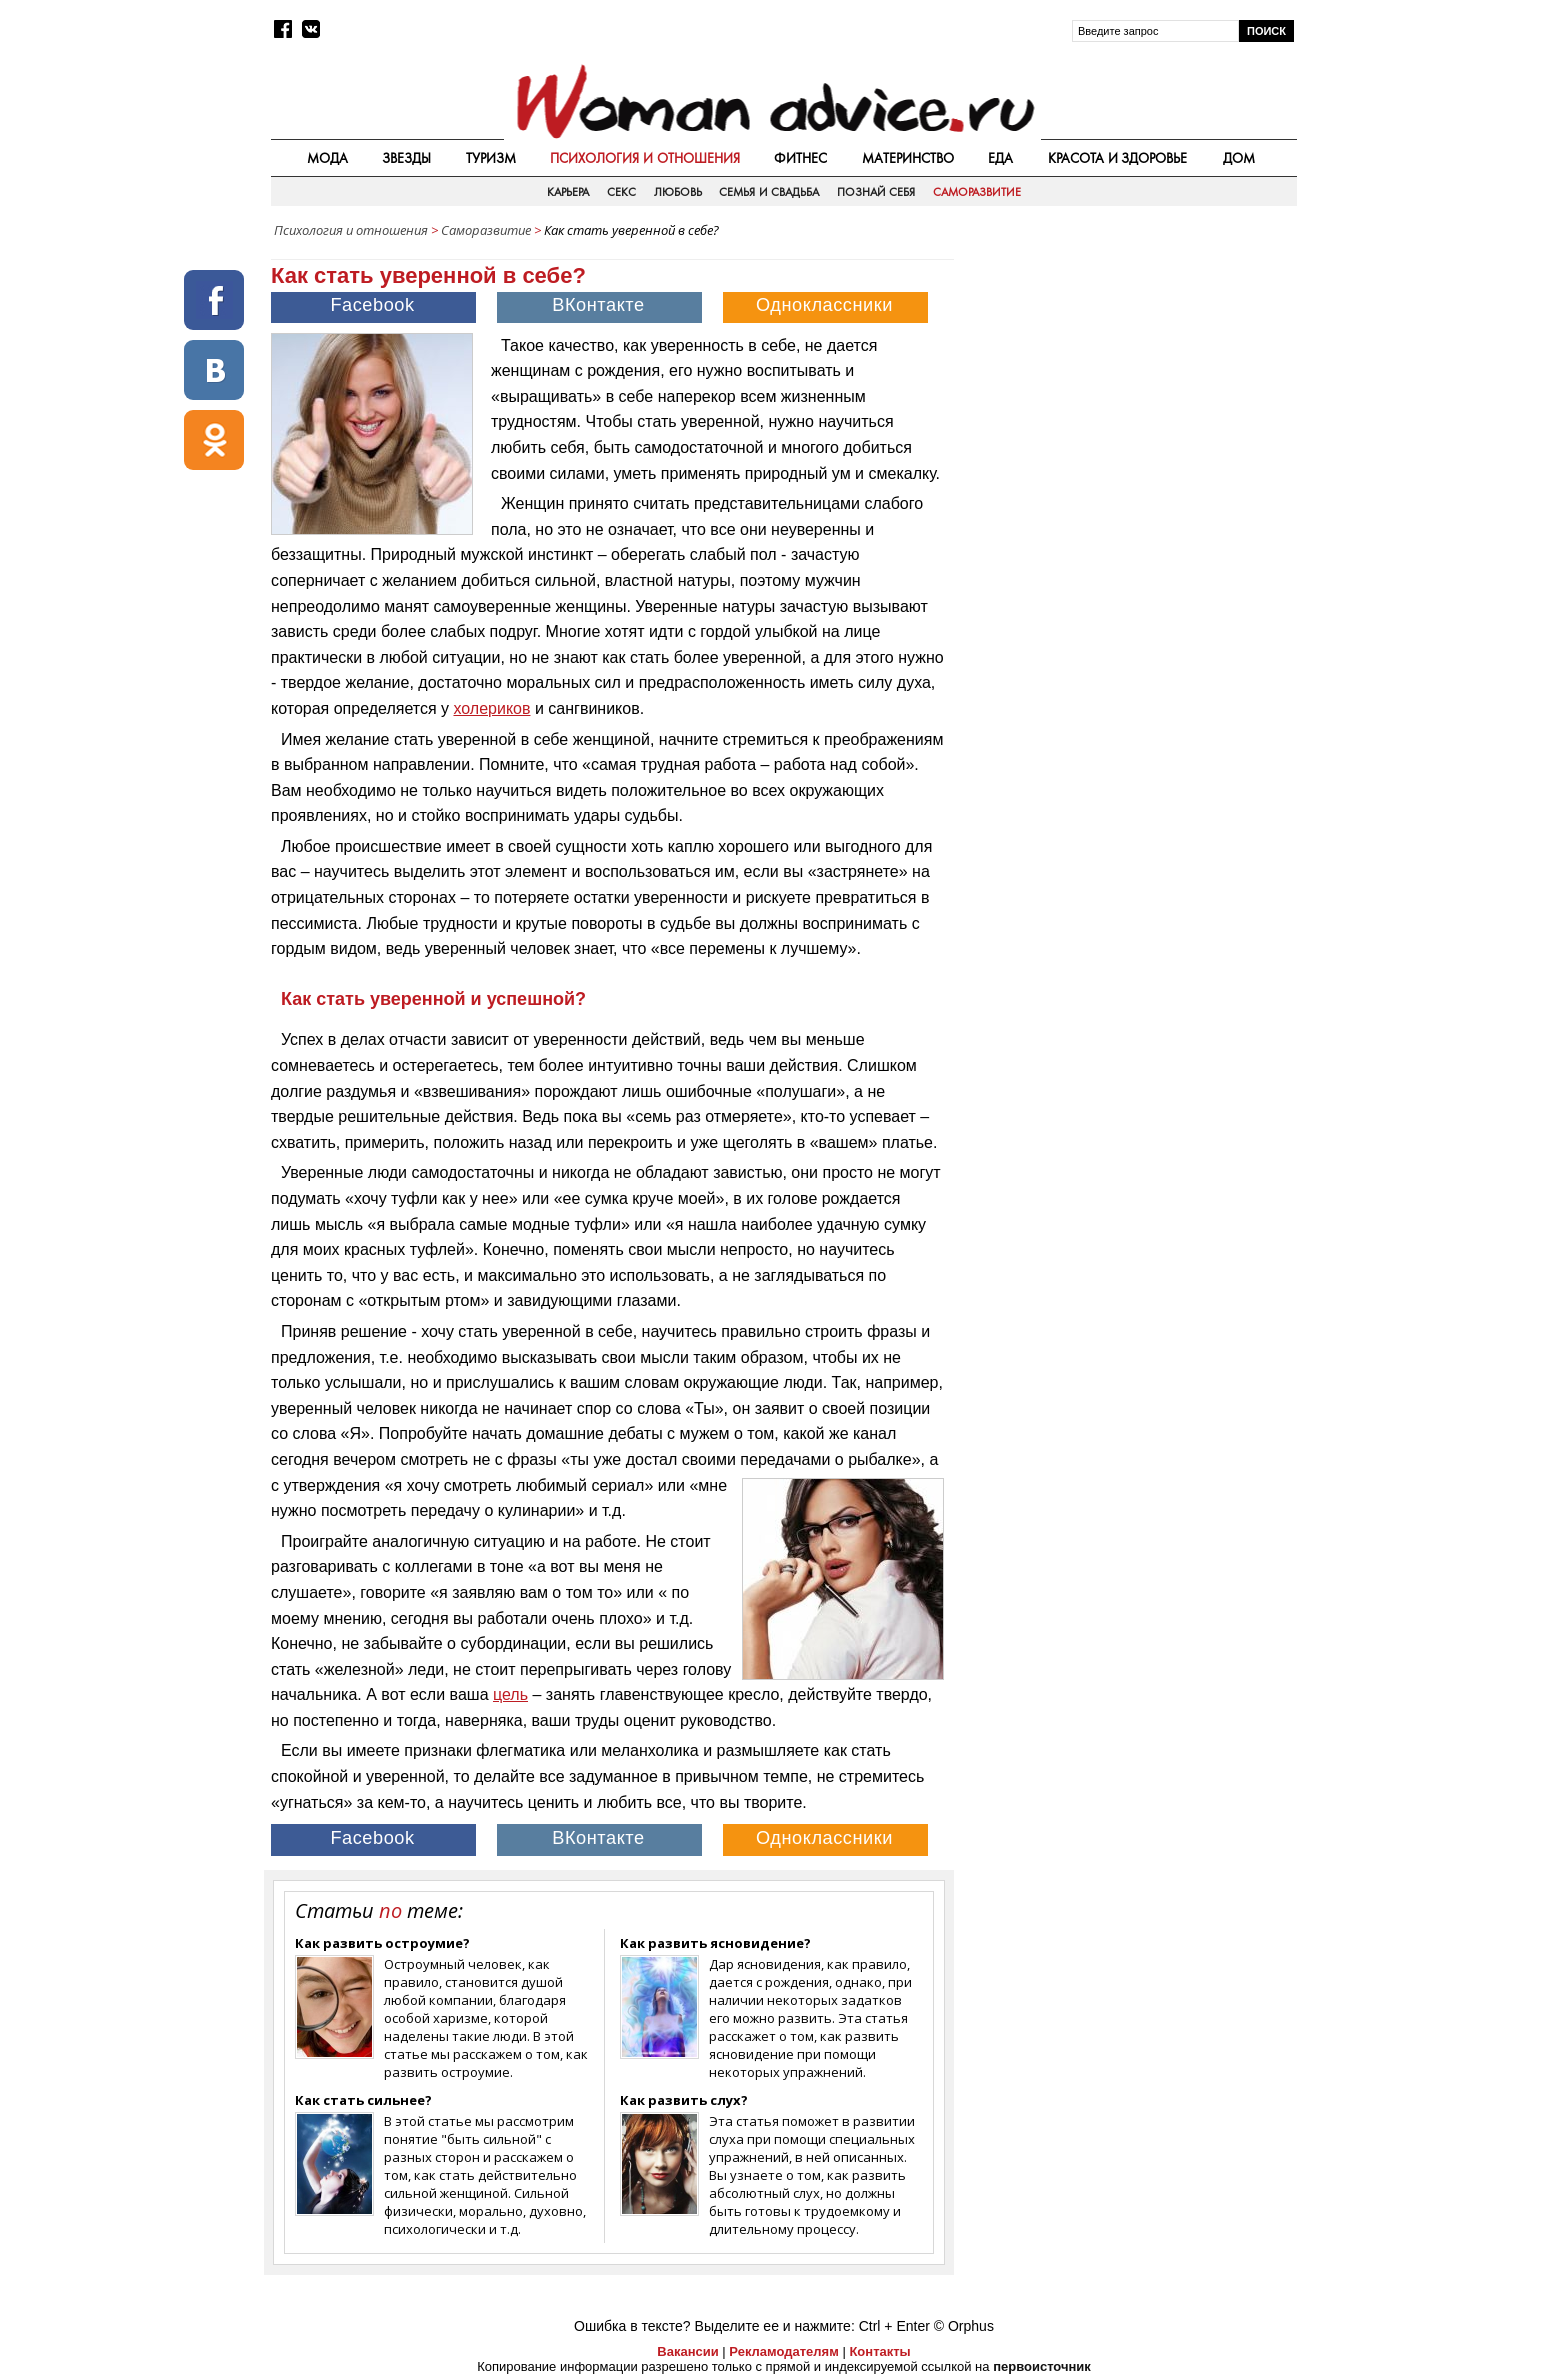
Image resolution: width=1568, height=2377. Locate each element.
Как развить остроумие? (382, 1943)
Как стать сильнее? (363, 2100)
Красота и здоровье (1118, 158)
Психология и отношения (645, 158)
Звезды (406, 158)
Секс (621, 192)
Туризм (491, 158)
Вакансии (687, 2351)
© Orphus (964, 2326)
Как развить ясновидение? (715, 1943)
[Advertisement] (1127, 389)
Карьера (568, 192)
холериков (491, 708)
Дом (1239, 158)
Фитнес (800, 158)
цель (510, 1694)
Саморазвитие (977, 192)
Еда (1000, 158)
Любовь (678, 192)
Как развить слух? (684, 2100)
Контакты (879, 2351)
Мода (327, 158)
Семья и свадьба (769, 192)
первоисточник (1042, 2366)
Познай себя (876, 192)
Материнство (908, 158)
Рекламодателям (783, 2351)
